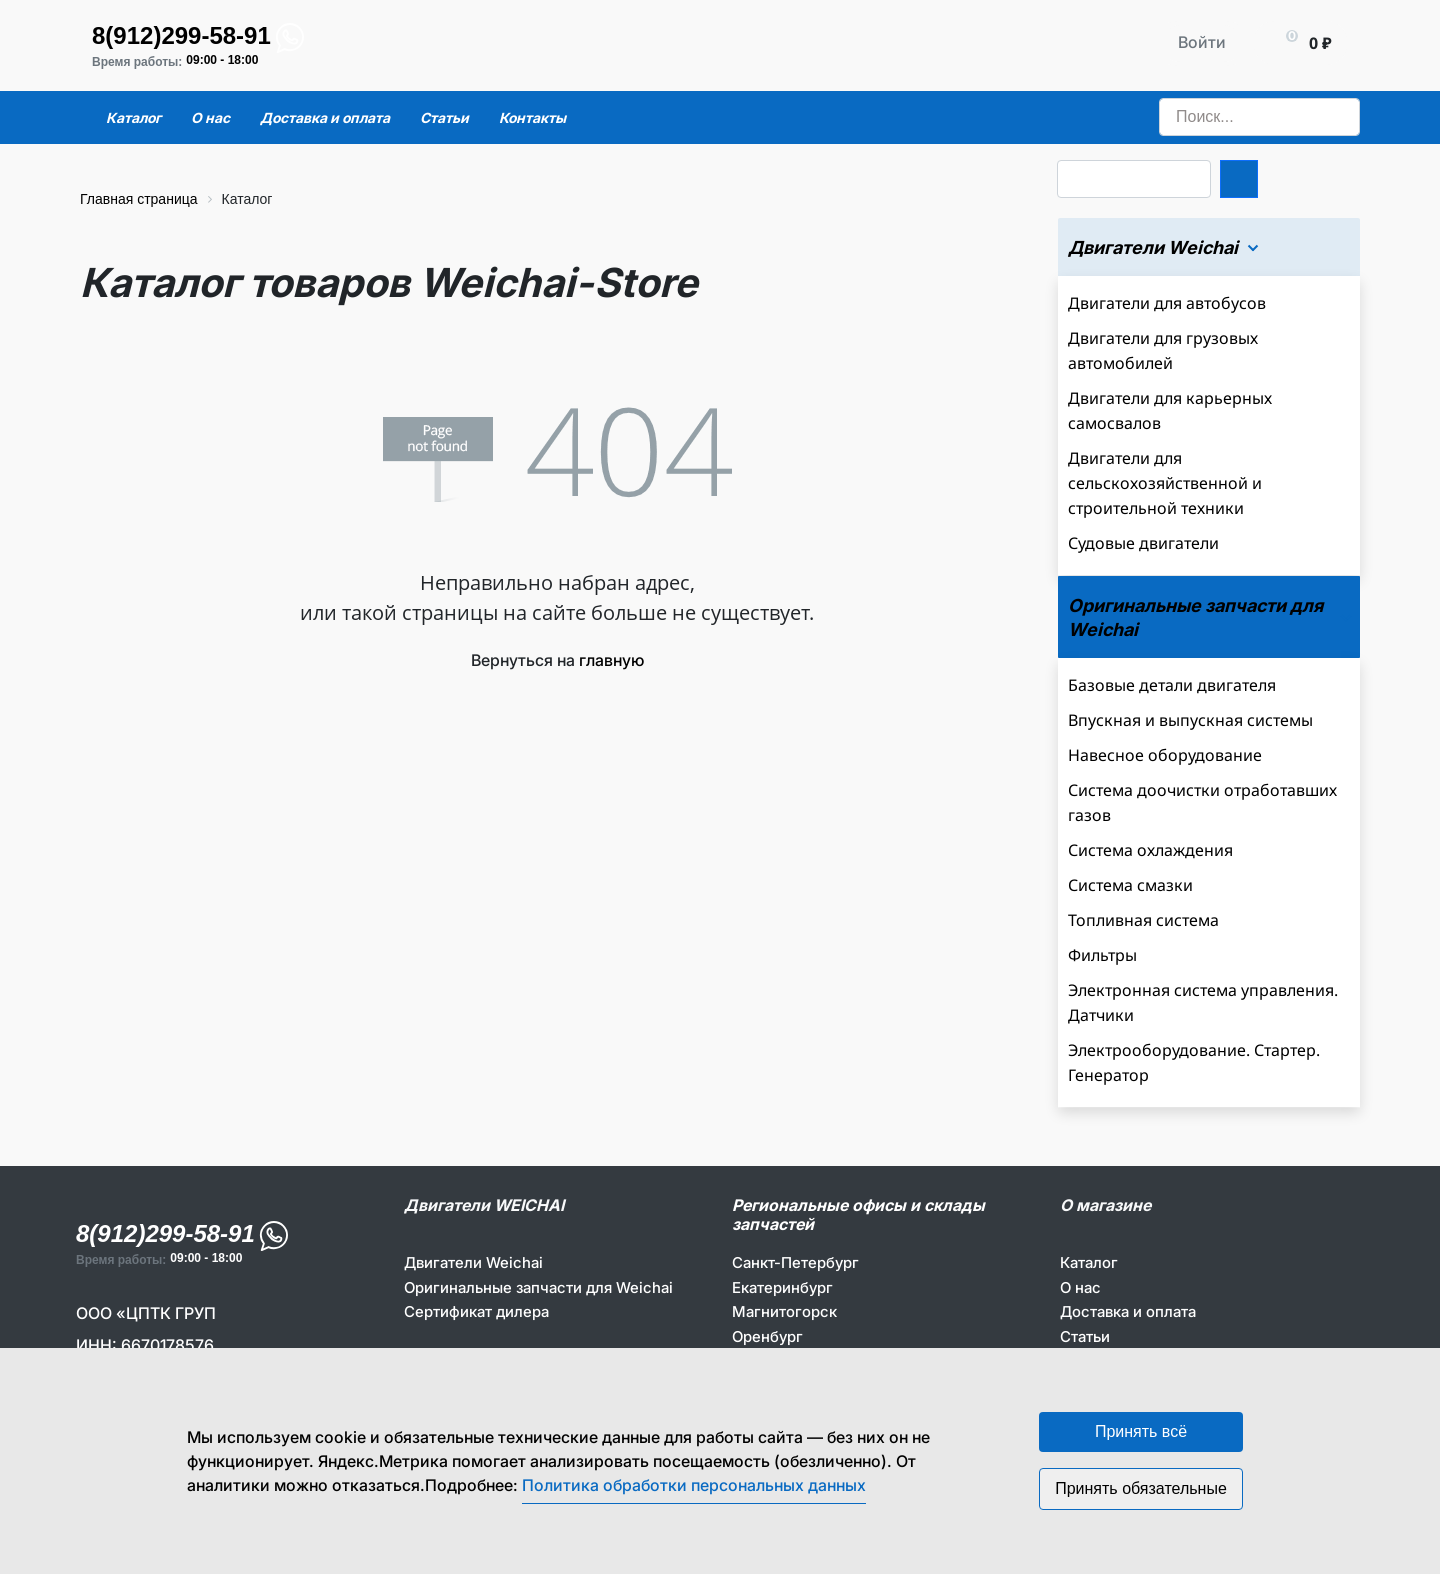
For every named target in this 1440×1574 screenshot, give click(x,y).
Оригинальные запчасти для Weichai (538, 1287)
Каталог (1089, 1262)
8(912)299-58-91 (181, 35)
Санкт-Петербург (795, 1262)
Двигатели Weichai (473, 1262)
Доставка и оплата (1128, 1311)
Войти (1202, 42)
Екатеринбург (782, 1287)
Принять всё (1141, 1431)
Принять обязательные (1141, 1488)
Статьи (1085, 1336)
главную (611, 660)
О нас (1080, 1287)
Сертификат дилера (476, 1311)
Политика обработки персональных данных (694, 1485)
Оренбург (767, 1336)
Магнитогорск (784, 1311)
